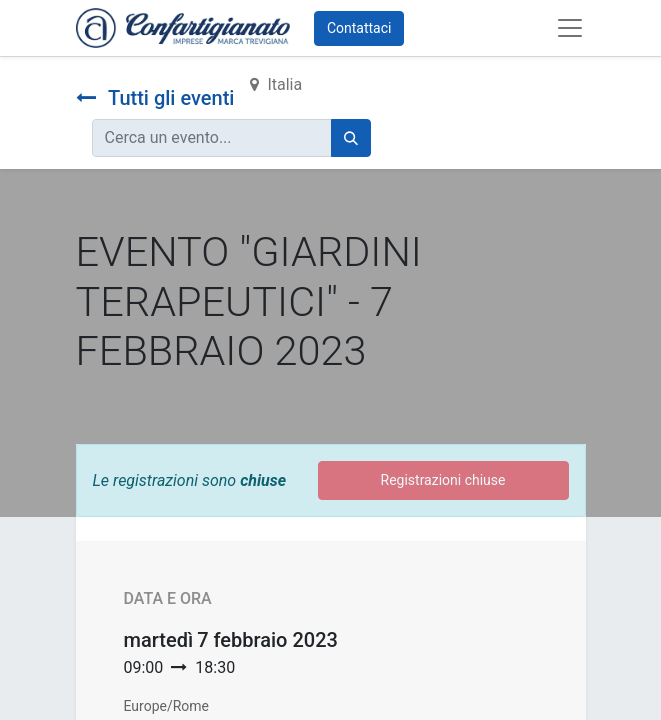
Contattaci (359, 28)
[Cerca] (351, 138)
